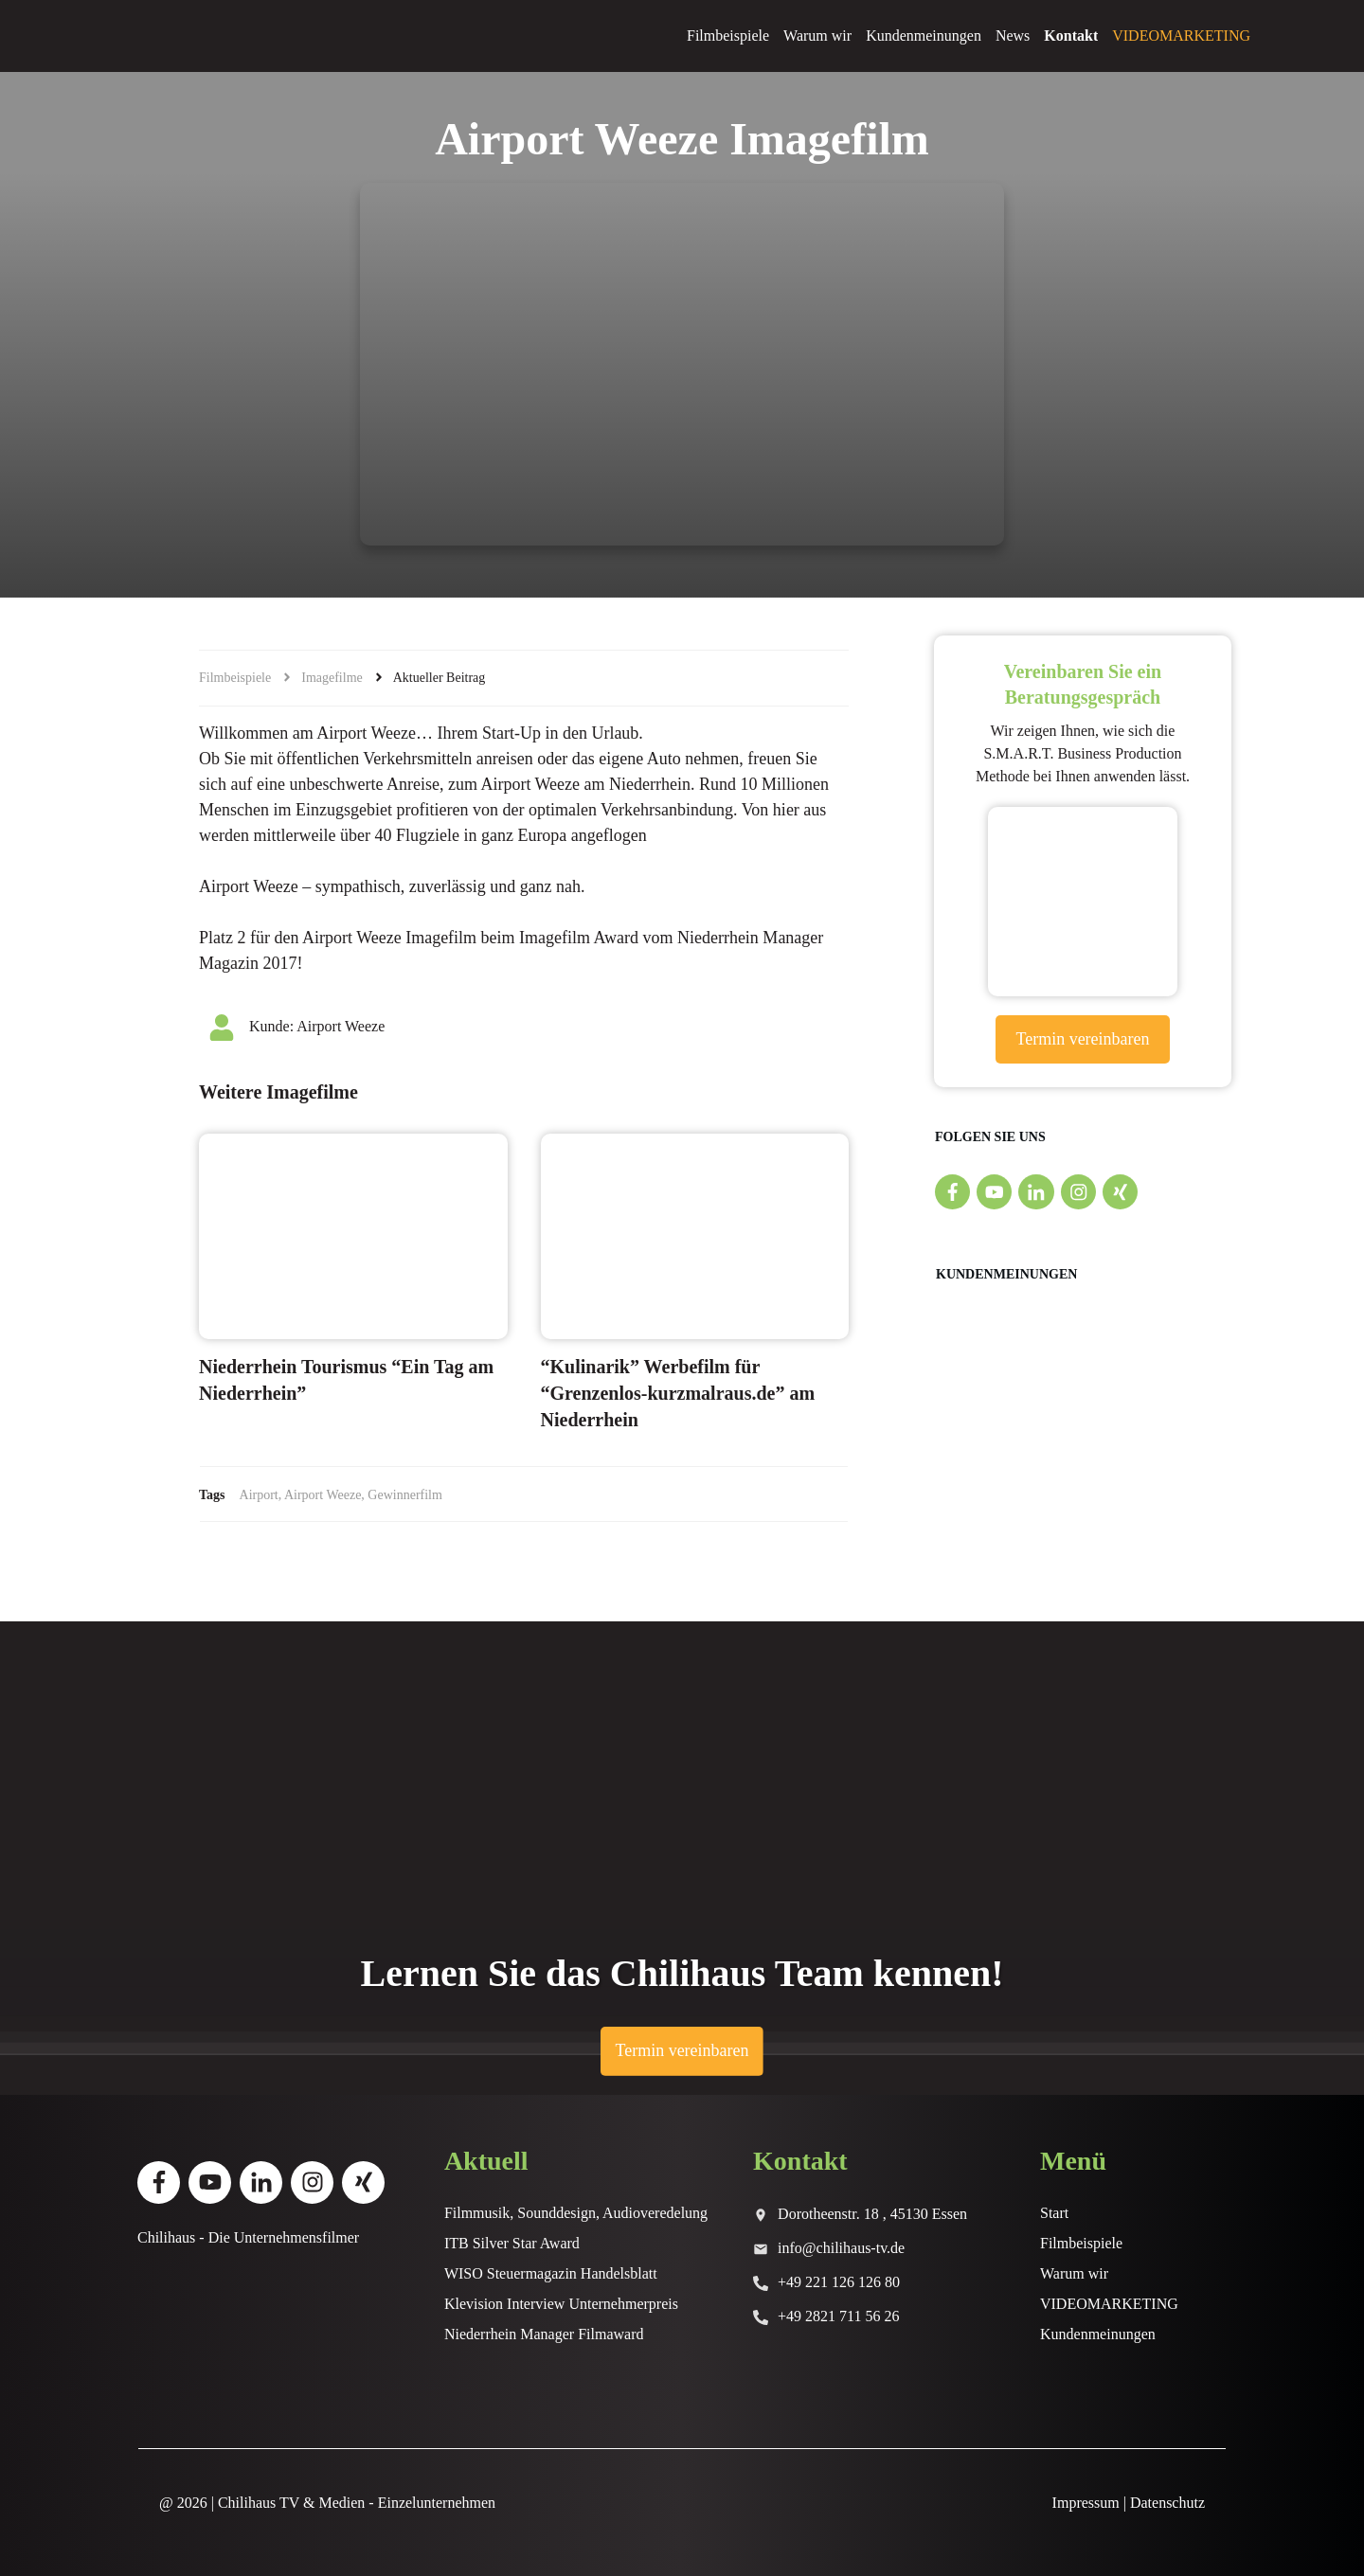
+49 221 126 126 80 (839, 2282)
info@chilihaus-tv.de (841, 2248)
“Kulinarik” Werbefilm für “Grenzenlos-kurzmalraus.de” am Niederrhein (678, 1393)
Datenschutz (1167, 2503)
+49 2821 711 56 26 (838, 2316)
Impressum (1086, 2503)
